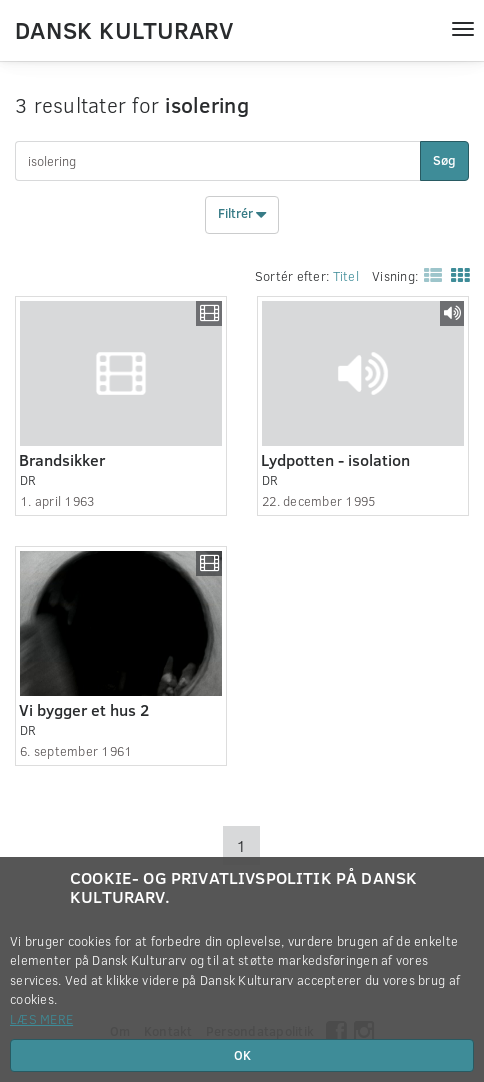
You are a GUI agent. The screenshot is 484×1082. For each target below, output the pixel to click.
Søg (444, 160)
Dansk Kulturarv (124, 29)
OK (242, 1055)
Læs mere (41, 1019)
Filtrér (242, 215)
